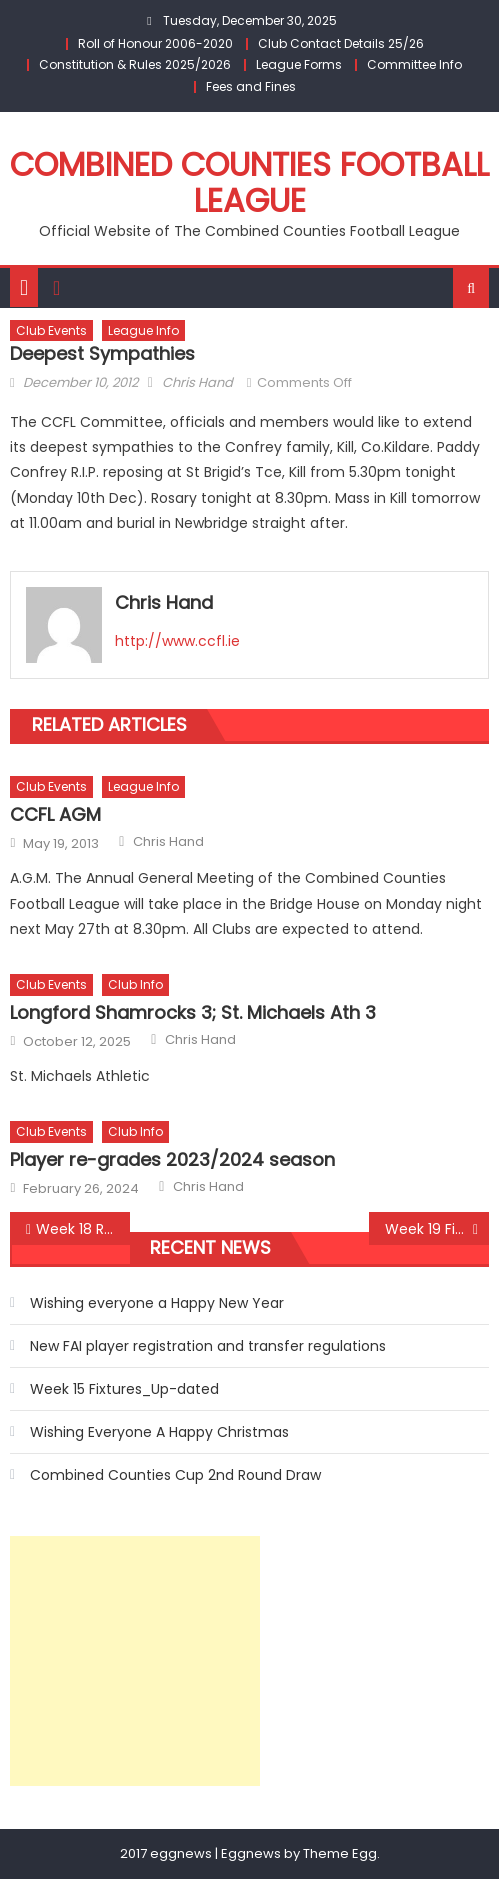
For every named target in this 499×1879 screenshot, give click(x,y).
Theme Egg (340, 1853)
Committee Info (414, 64)
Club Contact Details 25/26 (341, 43)
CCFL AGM (55, 814)
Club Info (135, 984)
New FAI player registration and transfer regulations (208, 1346)
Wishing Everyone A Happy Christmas (159, 1432)
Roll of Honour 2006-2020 (155, 43)
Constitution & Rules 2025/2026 (135, 64)
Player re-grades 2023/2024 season (172, 1159)
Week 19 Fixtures (437, 1229)
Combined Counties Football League (249, 182)
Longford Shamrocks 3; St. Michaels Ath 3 (193, 1012)
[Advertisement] (135, 1661)
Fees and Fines (251, 86)
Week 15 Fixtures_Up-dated (124, 1389)
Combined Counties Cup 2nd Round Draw (175, 1475)
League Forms (299, 64)
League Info (143, 330)
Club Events (51, 330)
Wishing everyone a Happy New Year (157, 1303)
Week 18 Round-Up (83, 1229)
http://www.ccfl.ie (177, 641)
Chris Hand (197, 382)
